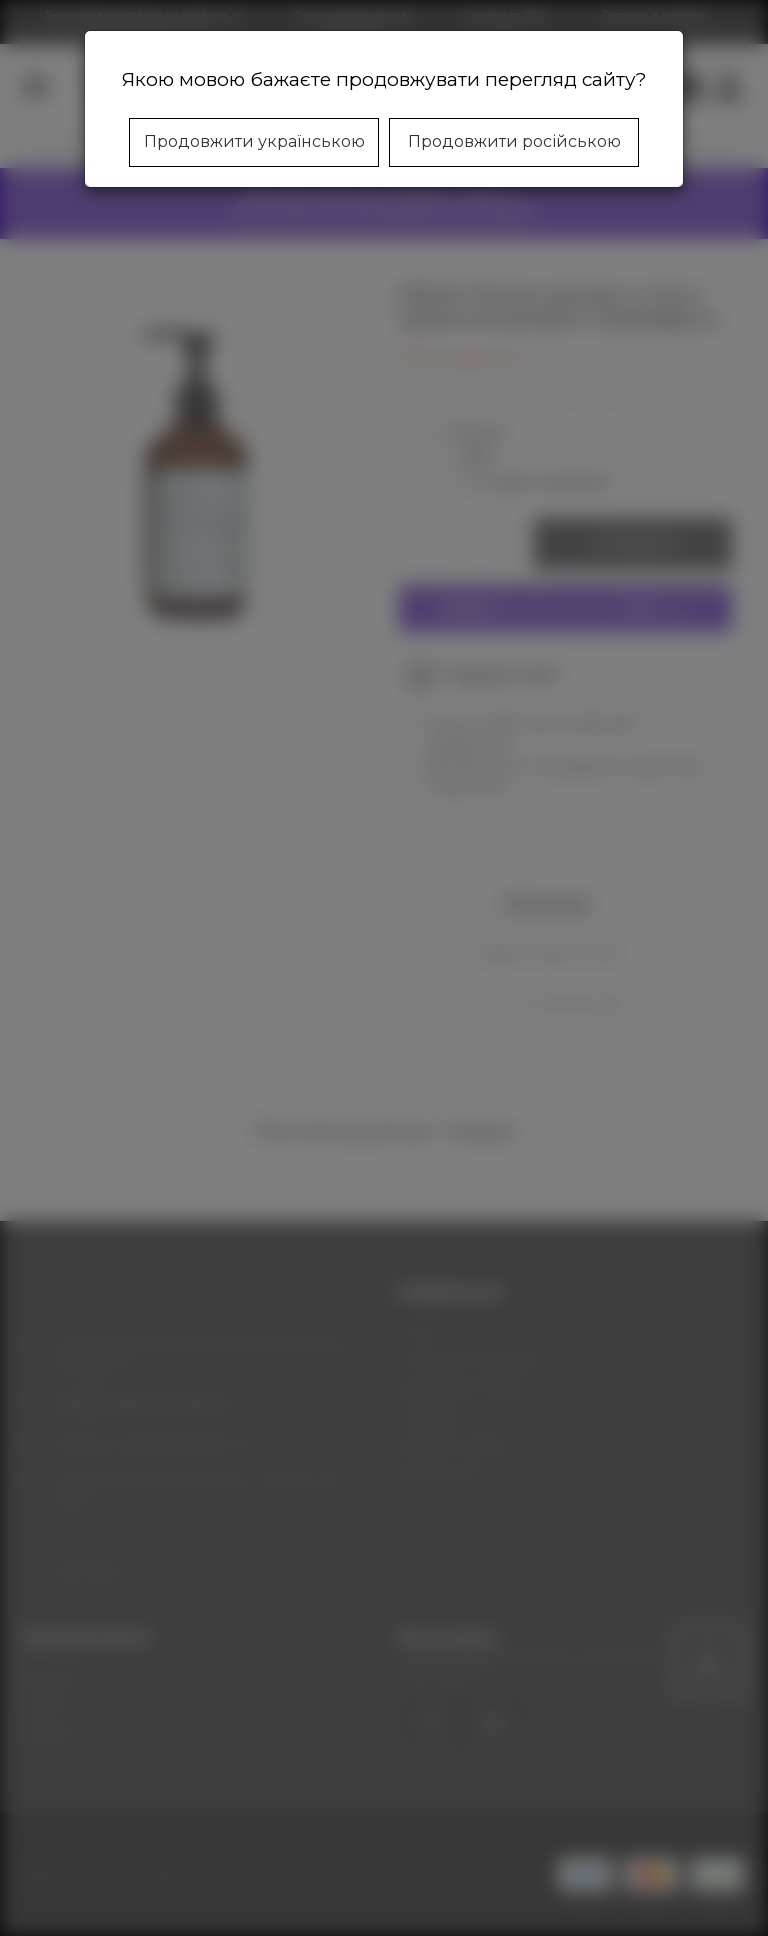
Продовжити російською (514, 141)
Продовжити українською (254, 141)
